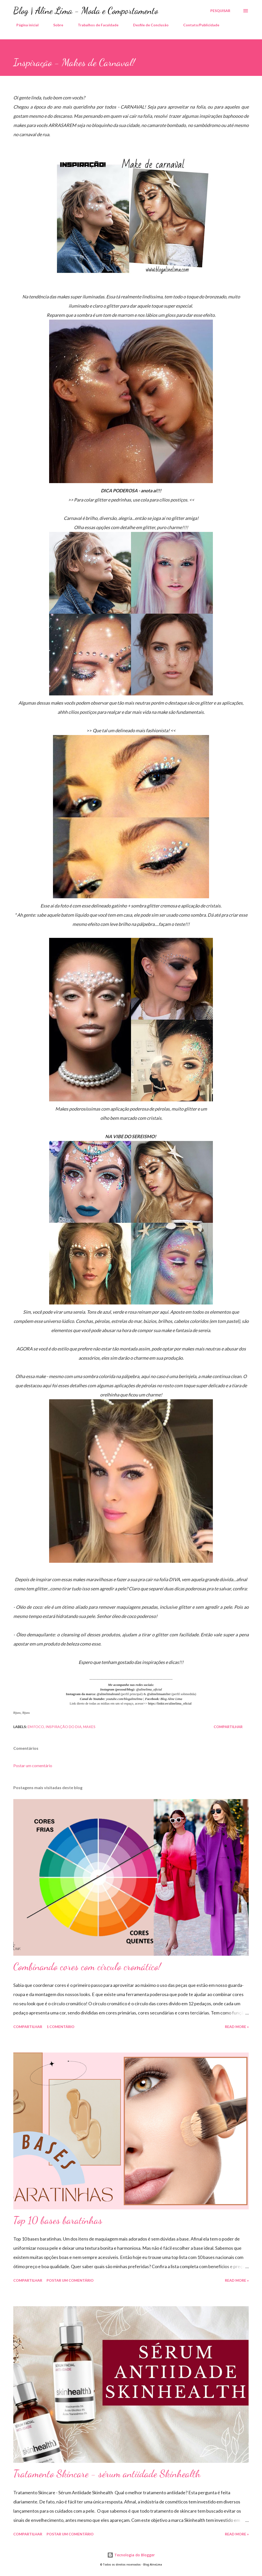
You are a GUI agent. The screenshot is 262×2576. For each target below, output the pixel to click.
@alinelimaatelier (159, 1694)
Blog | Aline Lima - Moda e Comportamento (85, 10)
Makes (89, 1726)
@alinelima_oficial (149, 1689)
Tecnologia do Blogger (131, 2554)
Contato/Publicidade (198, 25)
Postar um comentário (32, 1765)
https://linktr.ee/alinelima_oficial (170, 1703)
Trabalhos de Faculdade (95, 25)
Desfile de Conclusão (148, 25)
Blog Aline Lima (171, 1699)
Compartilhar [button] (228, 1726)
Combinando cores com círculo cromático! (87, 1966)
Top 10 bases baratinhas (57, 2220)
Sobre (55, 25)
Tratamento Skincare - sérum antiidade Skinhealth (107, 2473)
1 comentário (60, 2026)
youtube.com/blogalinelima (124, 1699)
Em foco (36, 1726)
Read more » (237, 2026)
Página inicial (24, 25)
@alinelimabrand (108, 1694)
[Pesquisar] (220, 10)
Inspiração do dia (64, 1726)
